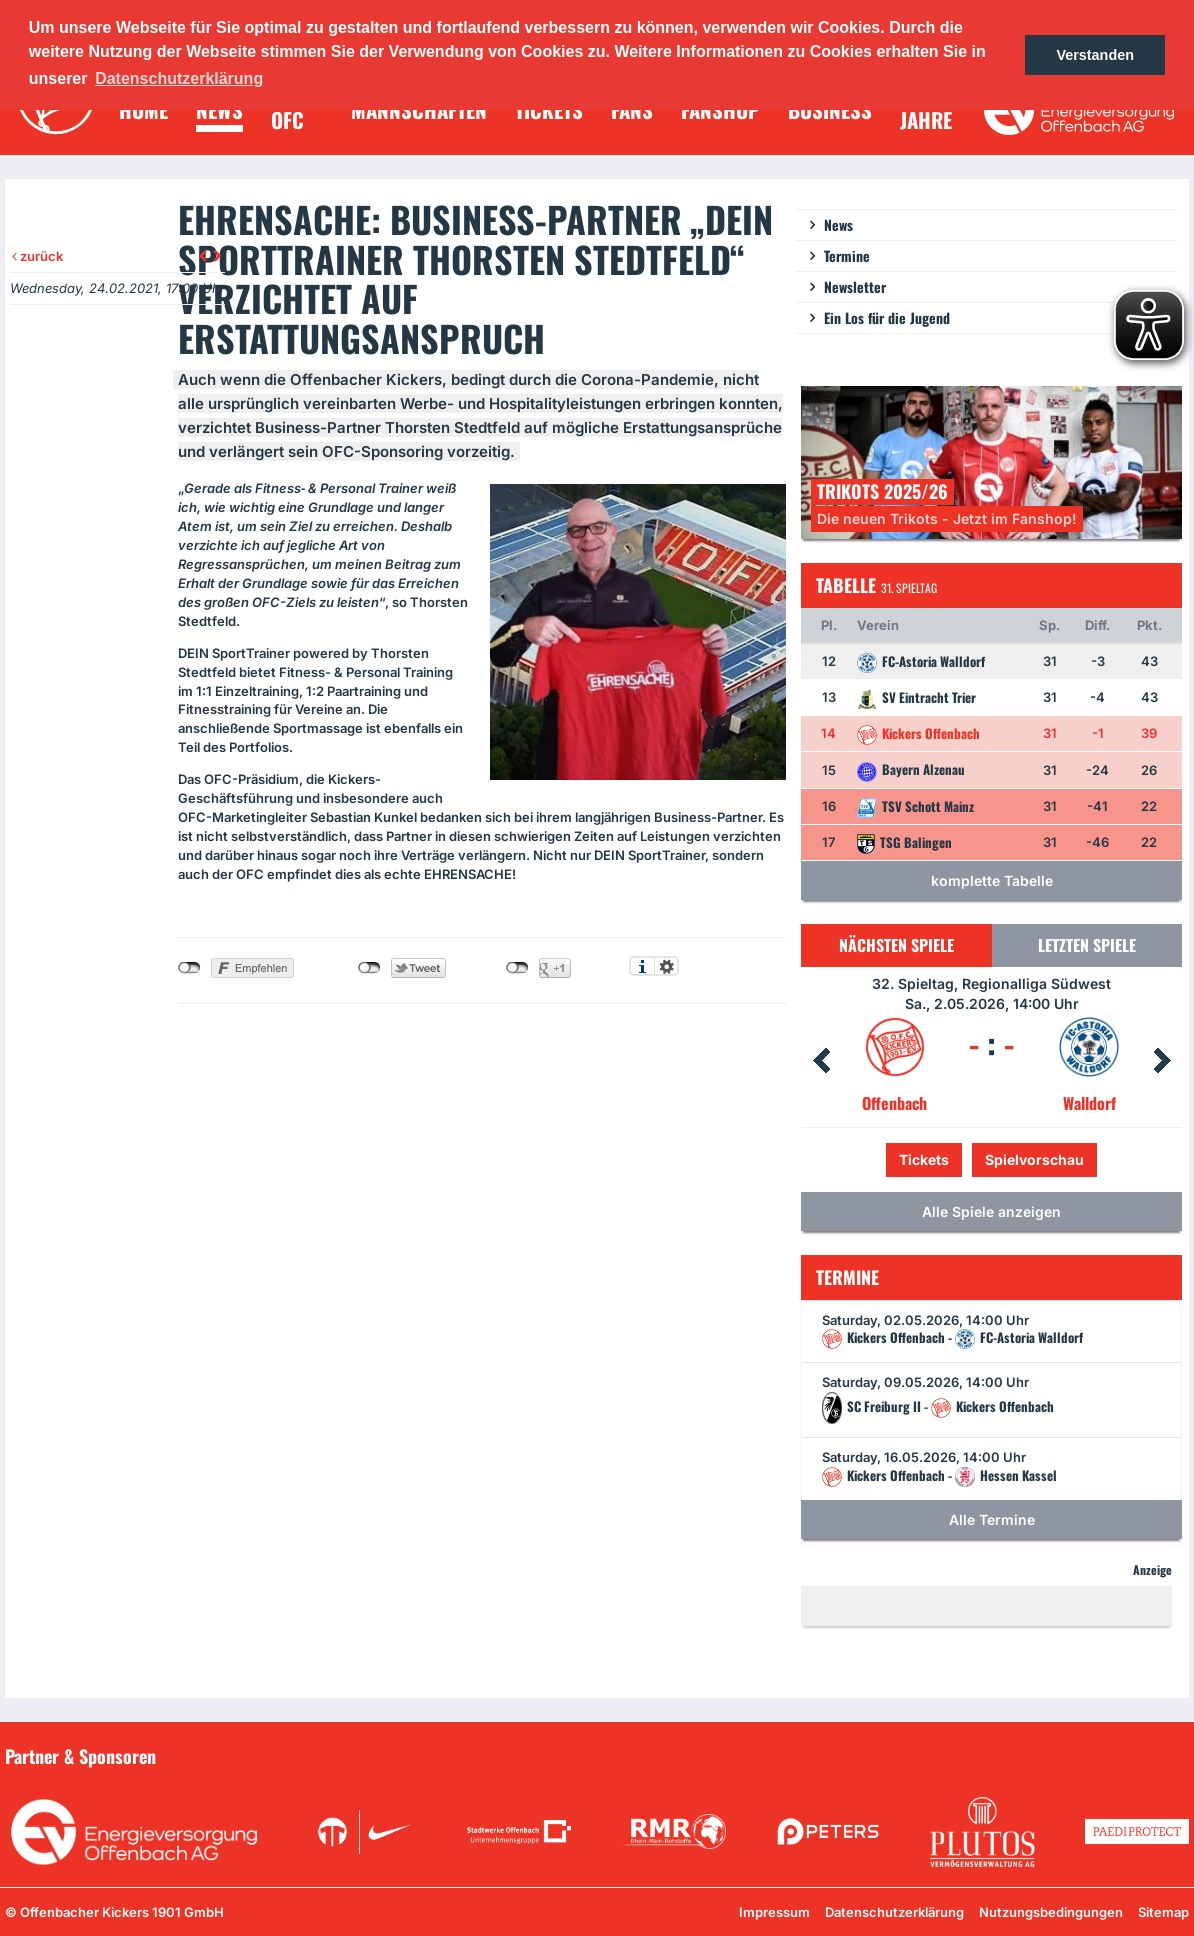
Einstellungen (666, 966)
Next (1162, 1061)
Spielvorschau (1034, 1159)
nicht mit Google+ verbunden (517, 968)
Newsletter (855, 286)
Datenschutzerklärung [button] (179, 78)
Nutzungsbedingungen (1051, 1912)
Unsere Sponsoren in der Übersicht (1075, 1755)
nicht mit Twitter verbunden (369, 968)
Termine (847, 255)
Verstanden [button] (1095, 55)
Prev (821, 1061)
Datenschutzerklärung (894, 1912)
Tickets (924, 1159)
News (838, 224)
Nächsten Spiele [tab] (896, 945)
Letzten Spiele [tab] (1087, 945)
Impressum (774, 1912)
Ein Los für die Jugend (887, 317)
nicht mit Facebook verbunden (189, 968)
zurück (37, 256)
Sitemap (1163, 1912)
